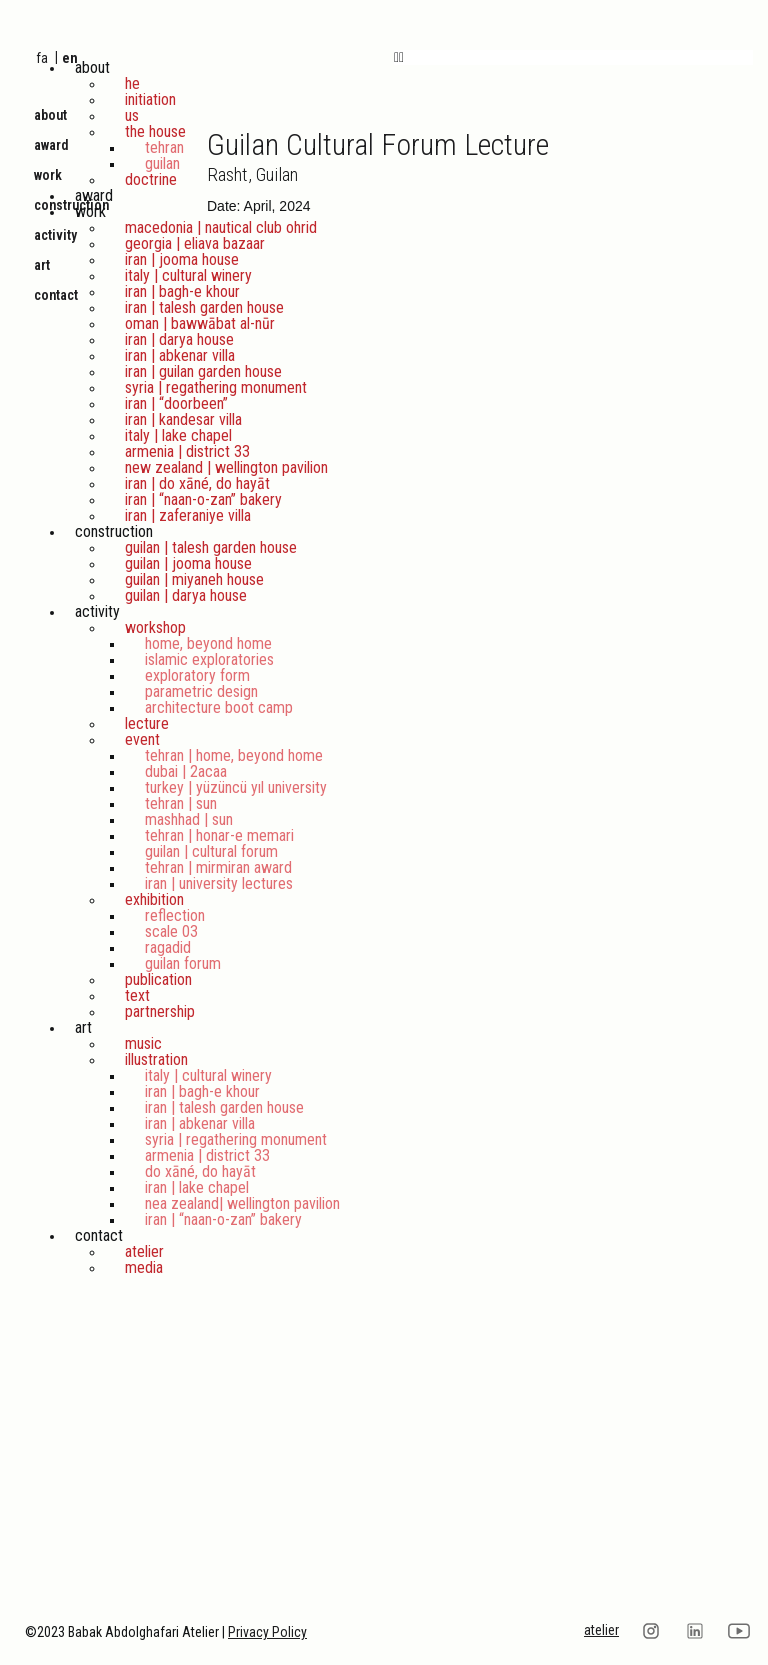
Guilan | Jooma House (188, 563)
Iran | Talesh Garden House (204, 307)
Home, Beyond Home (208, 643)
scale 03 (171, 931)
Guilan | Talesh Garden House (211, 547)
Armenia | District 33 (187, 451)
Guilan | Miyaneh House (194, 579)
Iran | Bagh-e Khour (182, 291)
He (132, 83)
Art (83, 1027)
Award (94, 195)
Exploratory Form (197, 675)
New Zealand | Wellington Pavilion (226, 467)
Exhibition (154, 899)
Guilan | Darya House (186, 595)
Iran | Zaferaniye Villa (188, 515)
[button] (573, 57)
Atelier (144, 1251)
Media (144, 1267)
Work (90, 211)
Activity (97, 611)
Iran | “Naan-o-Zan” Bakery (203, 499)
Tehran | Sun (181, 803)
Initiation (150, 99)
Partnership (160, 1011)
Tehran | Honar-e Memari (219, 835)
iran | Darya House (179, 339)
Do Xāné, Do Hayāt (200, 1171)
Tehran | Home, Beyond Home (234, 755)
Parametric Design (201, 691)
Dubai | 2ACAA (186, 771)
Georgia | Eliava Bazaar (195, 243)
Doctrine (151, 179)
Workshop (155, 627)
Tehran (164, 147)
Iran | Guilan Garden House (203, 371)
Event (142, 739)
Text (137, 995)
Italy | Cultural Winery (188, 275)
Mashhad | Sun (189, 819)
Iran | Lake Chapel (197, 1187)
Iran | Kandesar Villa (183, 419)
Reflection (175, 915)
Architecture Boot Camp (219, 707)
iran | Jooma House (182, 259)
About (92, 67)
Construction (114, 531)
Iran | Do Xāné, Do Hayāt (197, 483)
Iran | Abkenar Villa (180, 355)
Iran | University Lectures (219, 883)
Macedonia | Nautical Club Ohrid (221, 227)
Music (143, 1043)
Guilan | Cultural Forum (211, 851)
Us (132, 115)
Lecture (147, 723)
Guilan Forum (183, 963)
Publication (158, 979)
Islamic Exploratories (209, 659)
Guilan (162, 163)
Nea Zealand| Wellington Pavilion (242, 1203)
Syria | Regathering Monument (216, 387)
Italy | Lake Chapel (178, 435)
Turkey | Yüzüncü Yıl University (236, 787)
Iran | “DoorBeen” (176, 403)
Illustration (156, 1059)
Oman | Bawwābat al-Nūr (200, 323)
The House (155, 131)
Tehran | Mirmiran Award (218, 867)
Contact (99, 1235)
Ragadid (168, 947)
